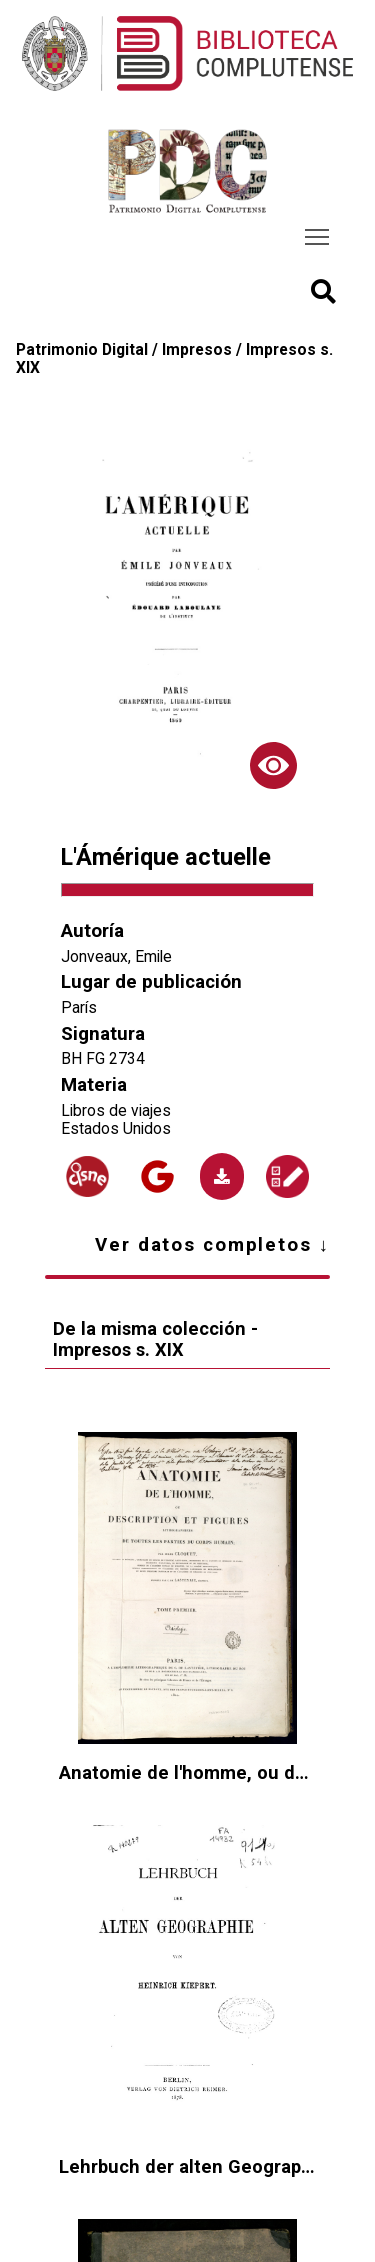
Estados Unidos (116, 1129)
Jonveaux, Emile (116, 957)
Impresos (197, 350)
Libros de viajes (116, 1111)
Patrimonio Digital (82, 350)
